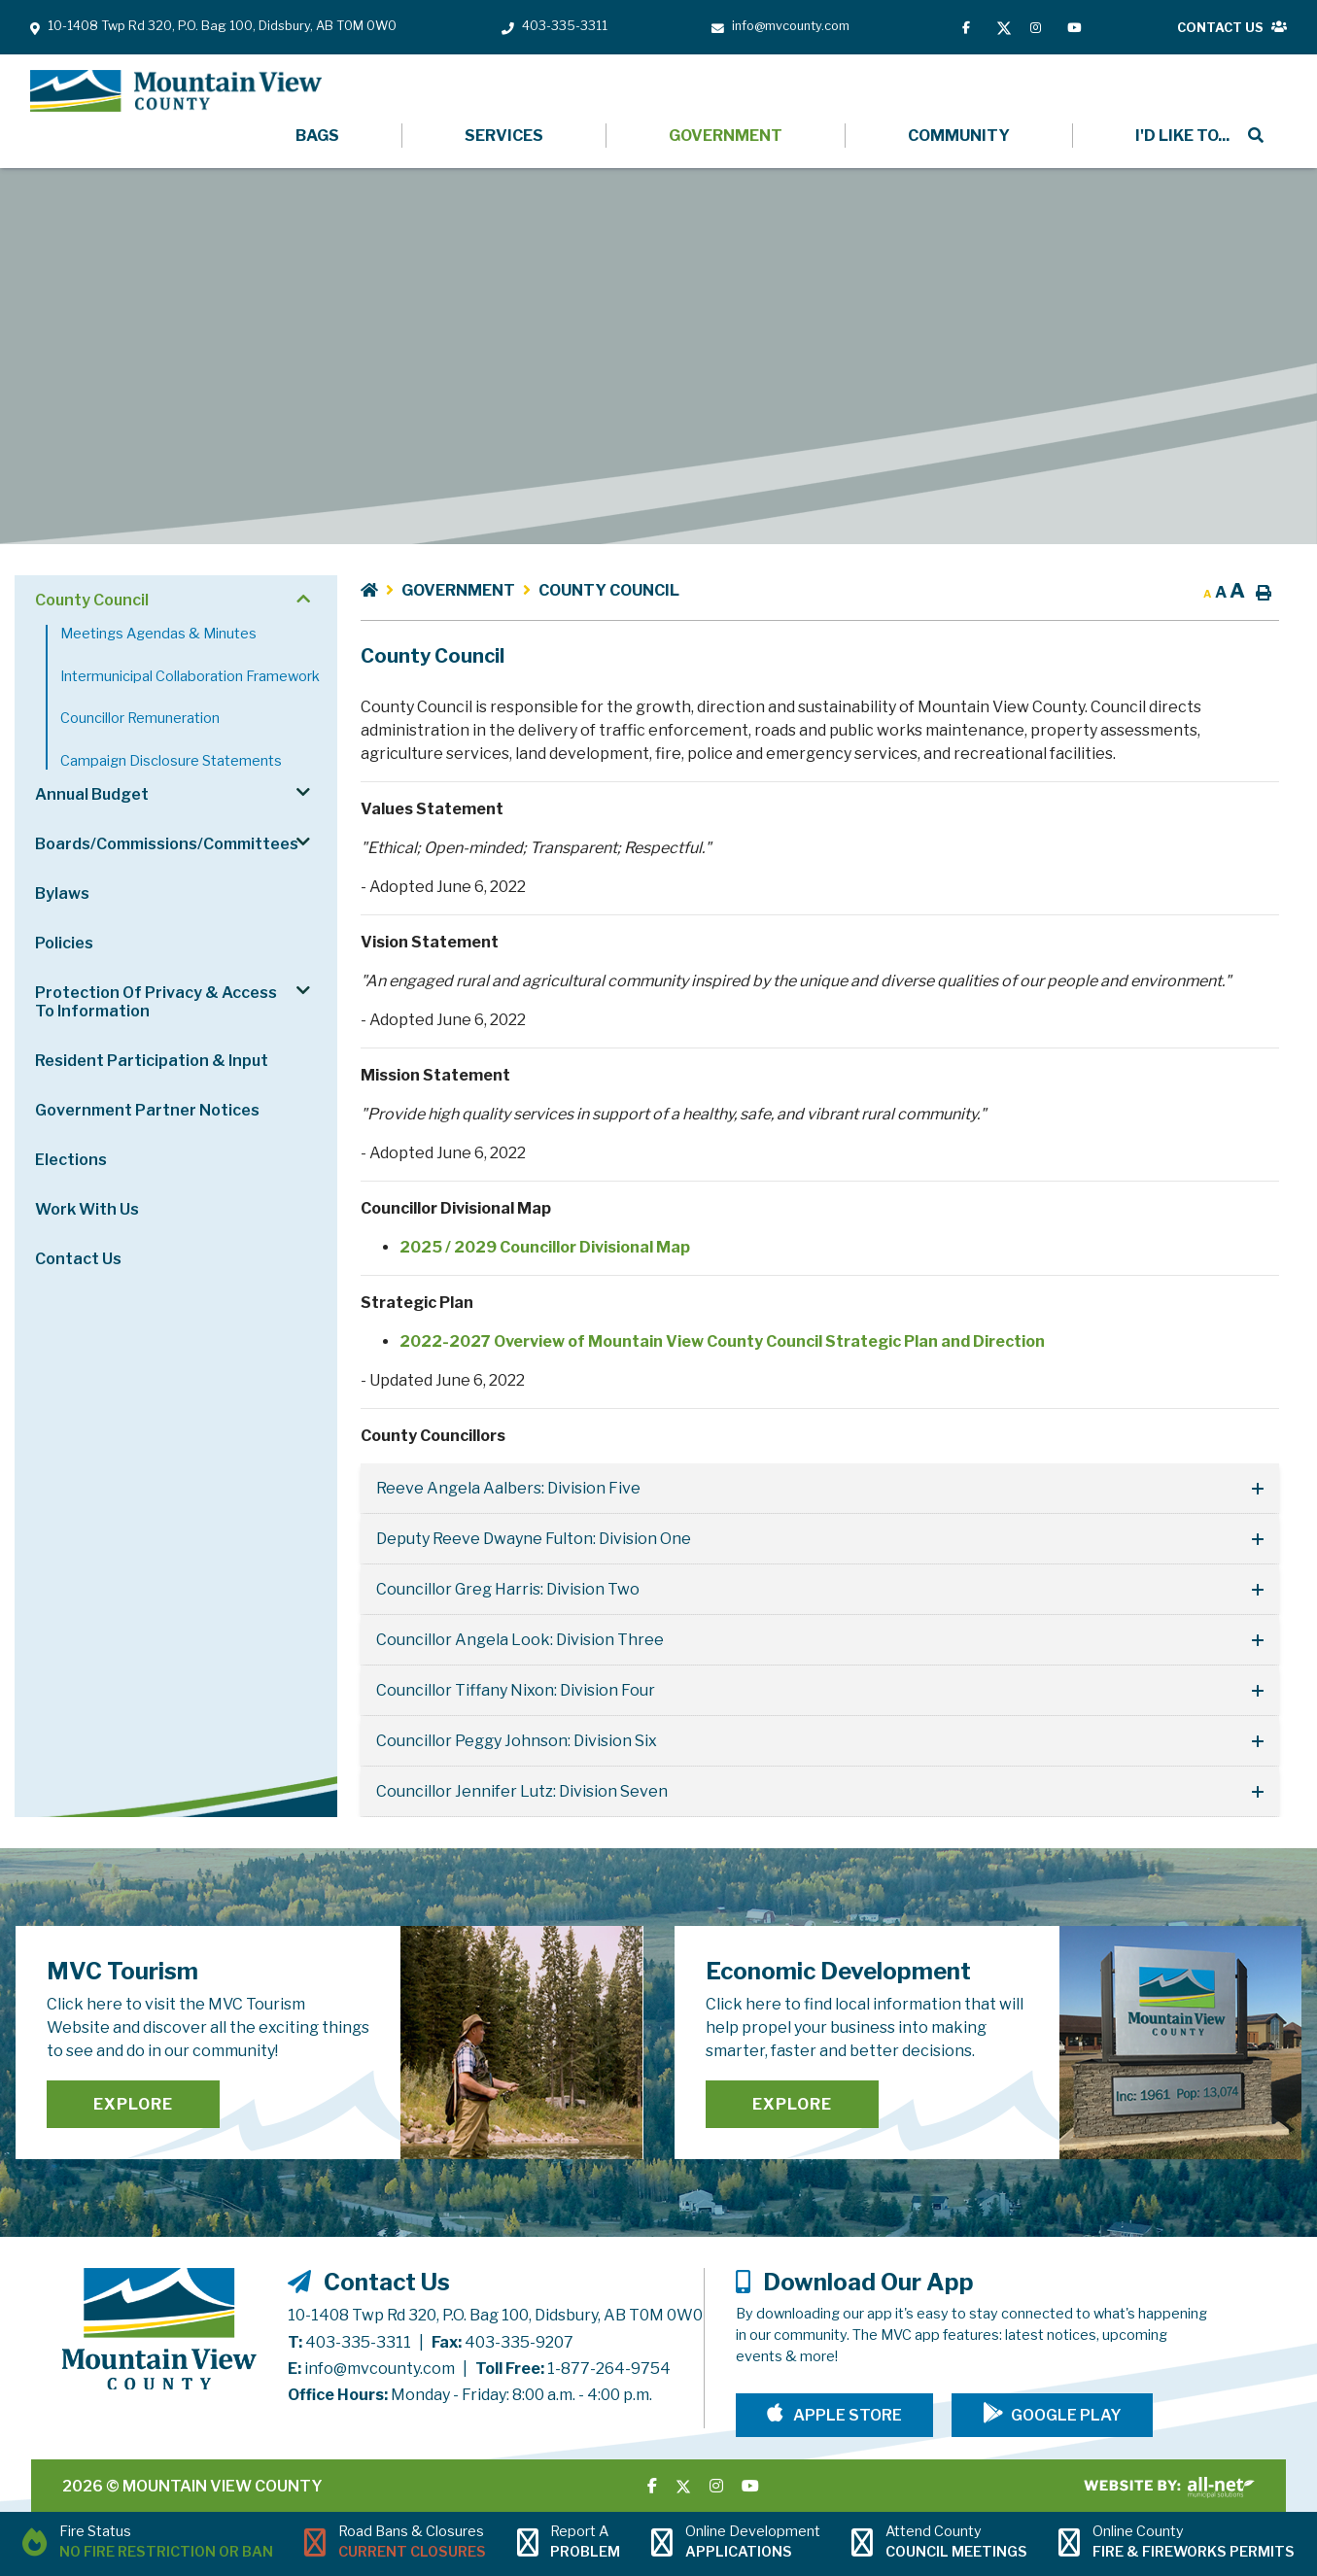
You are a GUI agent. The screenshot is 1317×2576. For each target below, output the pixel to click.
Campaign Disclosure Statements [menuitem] (171, 761)
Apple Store (846, 2415)
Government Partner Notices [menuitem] (147, 1110)
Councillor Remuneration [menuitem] (140, 718)
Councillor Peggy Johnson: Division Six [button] (516, 1741)
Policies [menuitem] (64, 943)
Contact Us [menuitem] (78, 1259)
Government (458, 590)
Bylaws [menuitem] (62, 893)
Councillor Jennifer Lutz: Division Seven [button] (522, 1791)
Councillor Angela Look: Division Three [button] (520, 1640)
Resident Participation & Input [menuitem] (151, 1060)
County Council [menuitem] (92, 600)
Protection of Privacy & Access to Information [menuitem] (156, 1001)
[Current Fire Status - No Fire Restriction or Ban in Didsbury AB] (147, 2544)
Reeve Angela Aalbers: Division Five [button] (508, 1488)
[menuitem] (1180, 135)
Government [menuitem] (725, 135)
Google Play (1066, 2415)
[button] (303, 598)
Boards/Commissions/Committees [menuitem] (166, 844)
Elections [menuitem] (71, 1160)
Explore (133, 2104)
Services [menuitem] (504, 135)
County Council (608, 590)
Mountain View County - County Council (176, 91)
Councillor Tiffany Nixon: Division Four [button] (515, 1690)
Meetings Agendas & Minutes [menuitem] (158, 633)
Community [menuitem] (959, 135)
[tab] (820, 1488)
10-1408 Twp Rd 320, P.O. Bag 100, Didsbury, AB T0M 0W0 (495, 2315)
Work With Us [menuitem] (87, 1209)
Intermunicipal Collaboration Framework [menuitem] (190, 676)
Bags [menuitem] (317, 135)
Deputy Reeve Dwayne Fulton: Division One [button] (533, 1538)
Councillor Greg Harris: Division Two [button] (508, 1589)
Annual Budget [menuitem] (92, 794)
